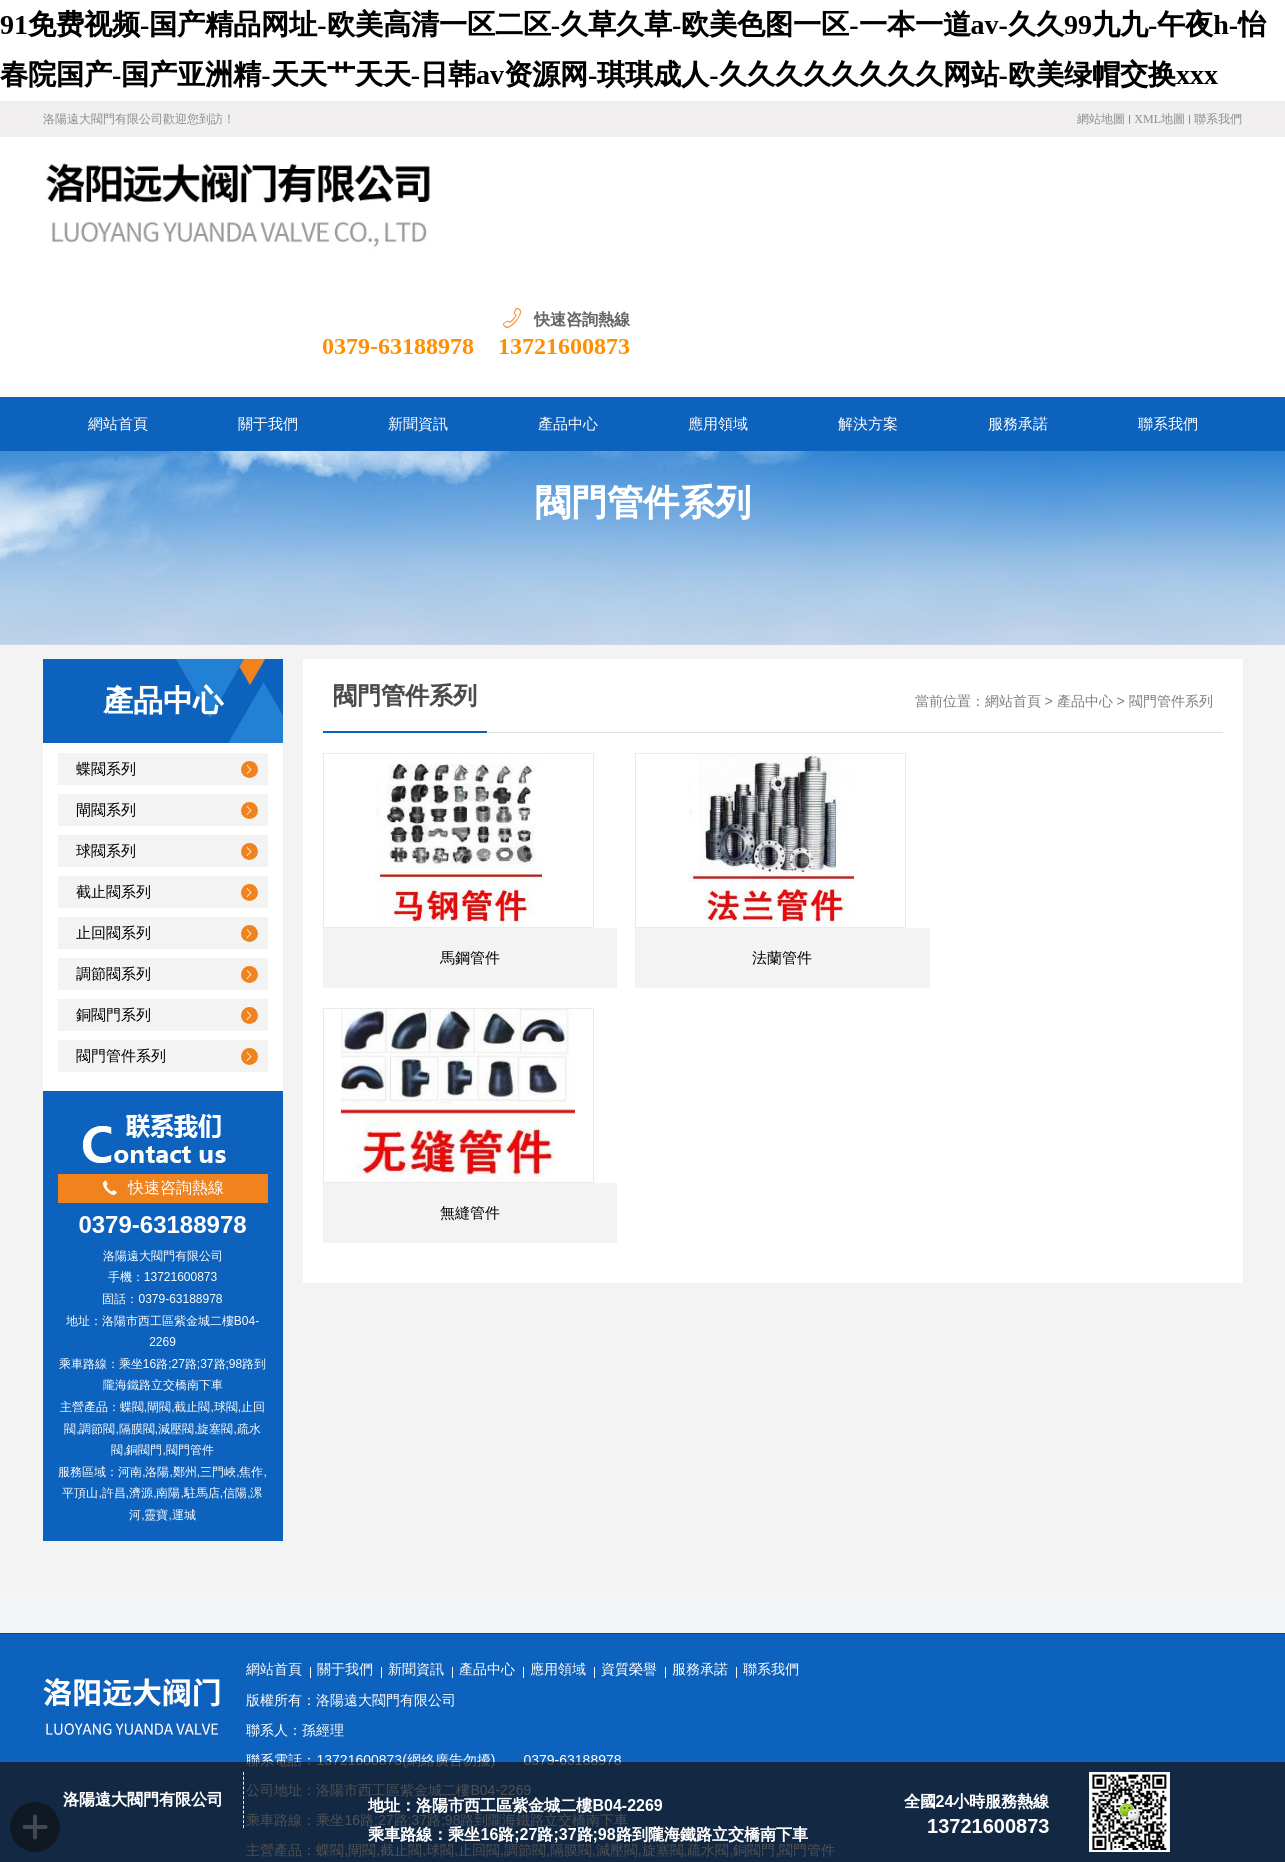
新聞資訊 (416, 1539)
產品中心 (1085, 571)
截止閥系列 (113, 762)
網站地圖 (1101, 119)
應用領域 (558, 1539)
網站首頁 (1013, 571)
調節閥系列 (113, 844)
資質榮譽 (629, 1539)
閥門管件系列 (121, 926)
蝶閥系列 (106, 639)
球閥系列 (106, 721)
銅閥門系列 (113, 885)
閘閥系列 (106, 680)
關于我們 (345, 1539)
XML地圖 (1159, 119)
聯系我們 (1218, 119)
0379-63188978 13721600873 (1088, 216)
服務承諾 (700, 1539)
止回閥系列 (113, 803)
